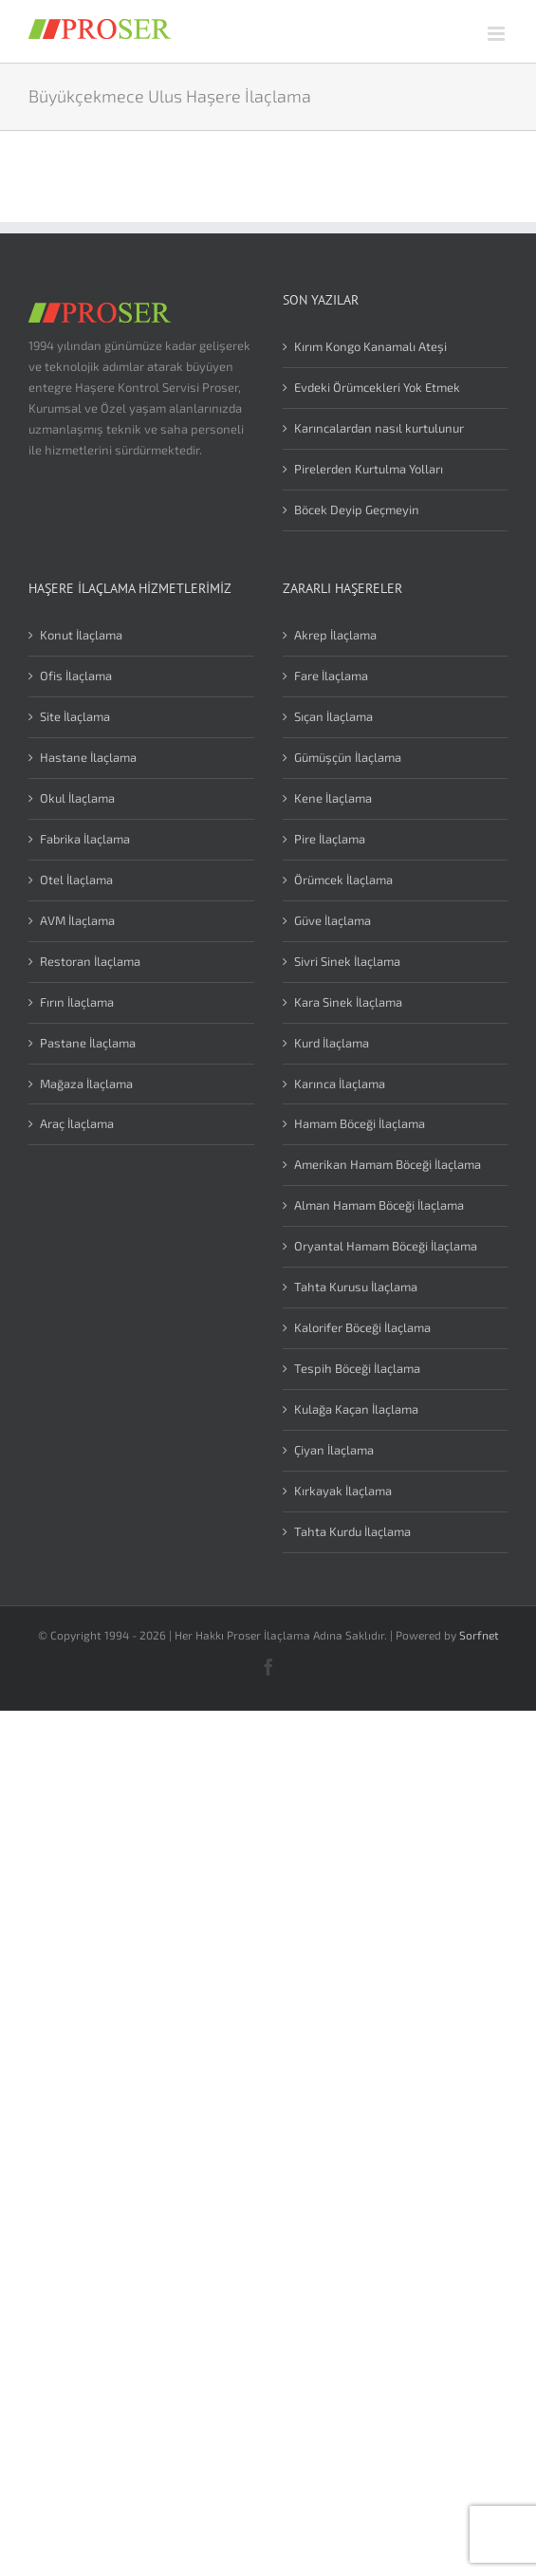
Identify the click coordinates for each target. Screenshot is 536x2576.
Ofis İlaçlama (76, 675)
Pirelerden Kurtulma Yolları (368, 468)
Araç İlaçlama (77, 1123)
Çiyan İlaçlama (334, 1449)
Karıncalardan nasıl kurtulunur (379, 428)
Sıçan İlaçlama (333, 716)
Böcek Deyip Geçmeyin (356, 509)
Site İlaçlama (75, 716)
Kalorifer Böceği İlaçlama (362, 1327)
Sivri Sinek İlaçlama (347, 961)
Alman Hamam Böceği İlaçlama (379, 1205)
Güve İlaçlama (332, 920)
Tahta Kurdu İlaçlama (352, 1531)
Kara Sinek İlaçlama (348, 1002)
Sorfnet (479, 1634)
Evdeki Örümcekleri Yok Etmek (377, 387)
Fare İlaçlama (331, 675)
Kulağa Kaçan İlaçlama (356, 1409)
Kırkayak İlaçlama (343, 1490)
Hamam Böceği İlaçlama (359, 1123)
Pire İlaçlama (329, 838)
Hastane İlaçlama (88, 757)
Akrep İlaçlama (335, 634)
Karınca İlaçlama (339, 1083)
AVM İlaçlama (77, 920)
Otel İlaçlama (76, 879)
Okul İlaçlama (77, 798)
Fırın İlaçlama (77, 1002)
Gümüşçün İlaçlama (347, 757)
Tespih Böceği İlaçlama (357, 1368)
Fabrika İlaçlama (85, 838)
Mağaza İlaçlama (86, 1083)
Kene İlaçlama (333, 798)
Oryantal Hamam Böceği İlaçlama (385, 1245)
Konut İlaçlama (81, 634)
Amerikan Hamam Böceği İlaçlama (387, 1164)
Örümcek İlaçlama (343, 879)
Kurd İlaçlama (331, 1042)
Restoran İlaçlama (90, 961)
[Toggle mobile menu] (498, 34)
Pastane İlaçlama (88, 1042)
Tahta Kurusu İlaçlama (355, 1286)
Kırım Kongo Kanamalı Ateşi (370, 346)
